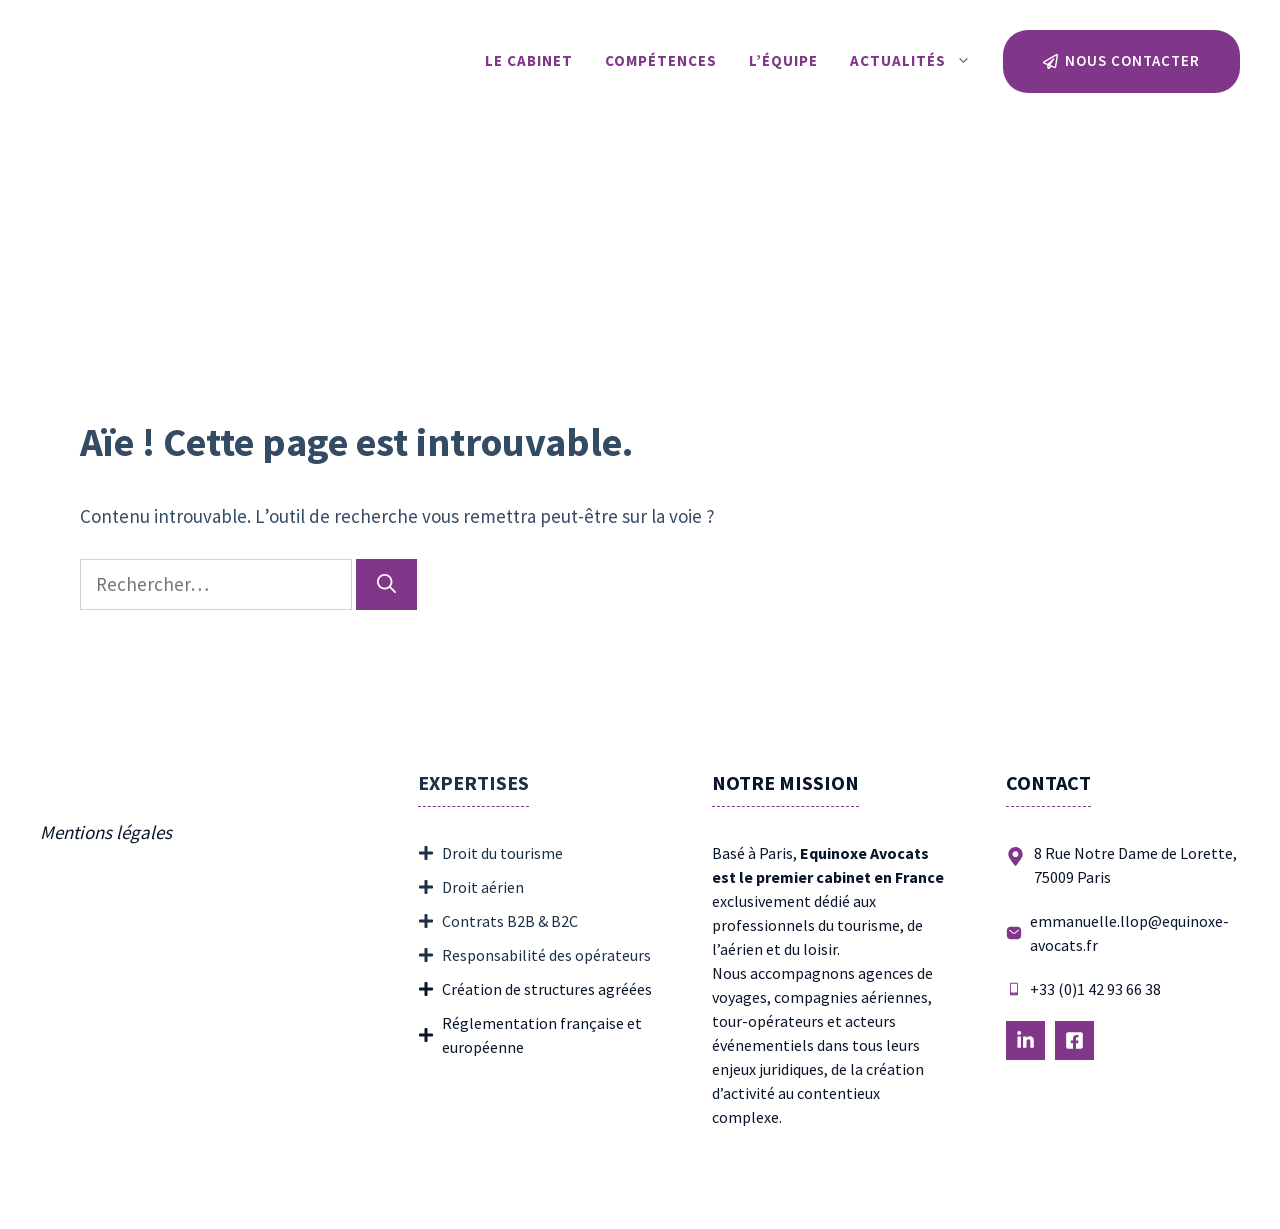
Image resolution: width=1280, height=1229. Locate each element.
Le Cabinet (529, 60)
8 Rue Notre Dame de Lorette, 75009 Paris (1135, 865)
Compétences (661, 60)
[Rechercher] (386, 584)
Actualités (918, 61)
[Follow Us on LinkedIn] (1025, 1040)
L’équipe (783, 60)
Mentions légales (106, 832)
